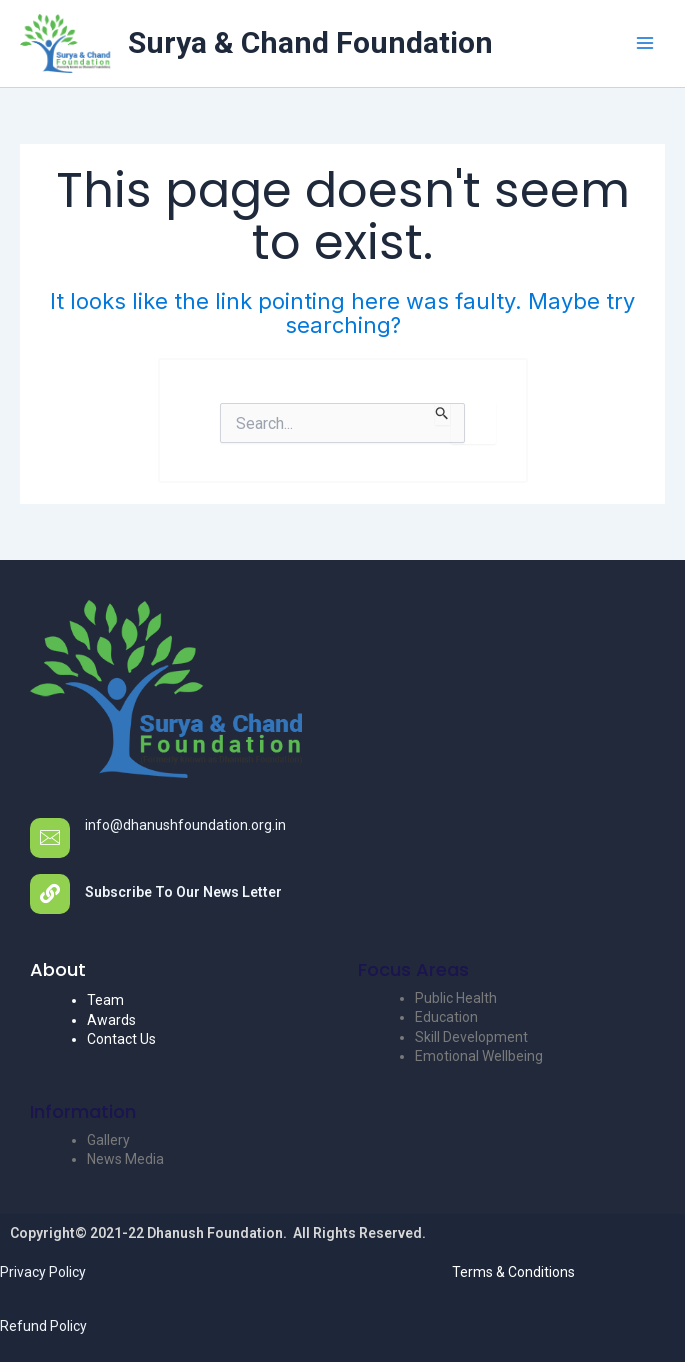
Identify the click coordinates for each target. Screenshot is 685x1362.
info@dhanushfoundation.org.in (185, 825)
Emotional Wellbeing (479, 1056)
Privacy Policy (43, 1272)
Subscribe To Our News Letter (183, 892)
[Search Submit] (442, 414)
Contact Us (121, 1039)
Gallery (108, 1140)
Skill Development (471, 1037)
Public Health (456, 998)
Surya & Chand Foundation (310, 42)
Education (446, 1017)
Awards (111, 1020)
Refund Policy (43, 1326)
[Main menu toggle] (644, 43)
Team (105, 1000)
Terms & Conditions (513, 1272)
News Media (125, 1159)
